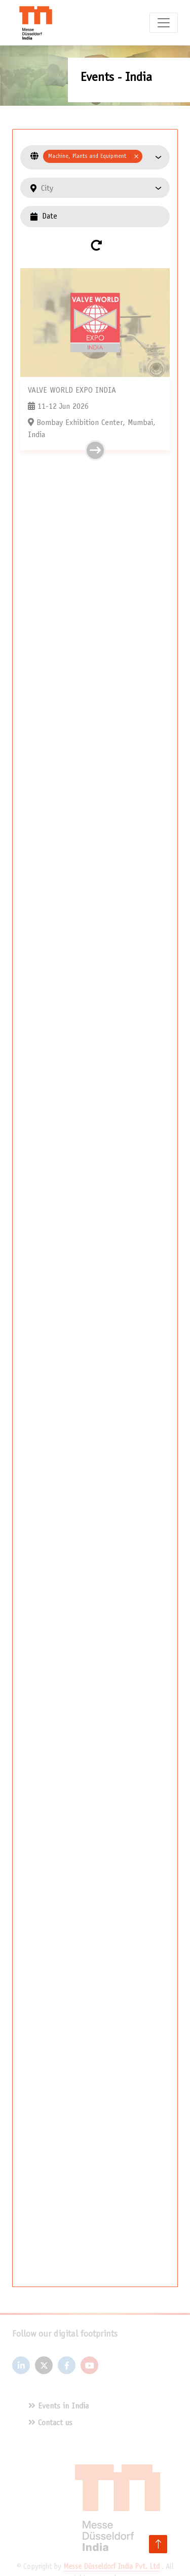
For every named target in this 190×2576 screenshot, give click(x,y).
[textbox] (102, 189)
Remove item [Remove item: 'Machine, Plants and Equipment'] (136, 156)
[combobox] (99, 157)
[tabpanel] (95, 1208)
